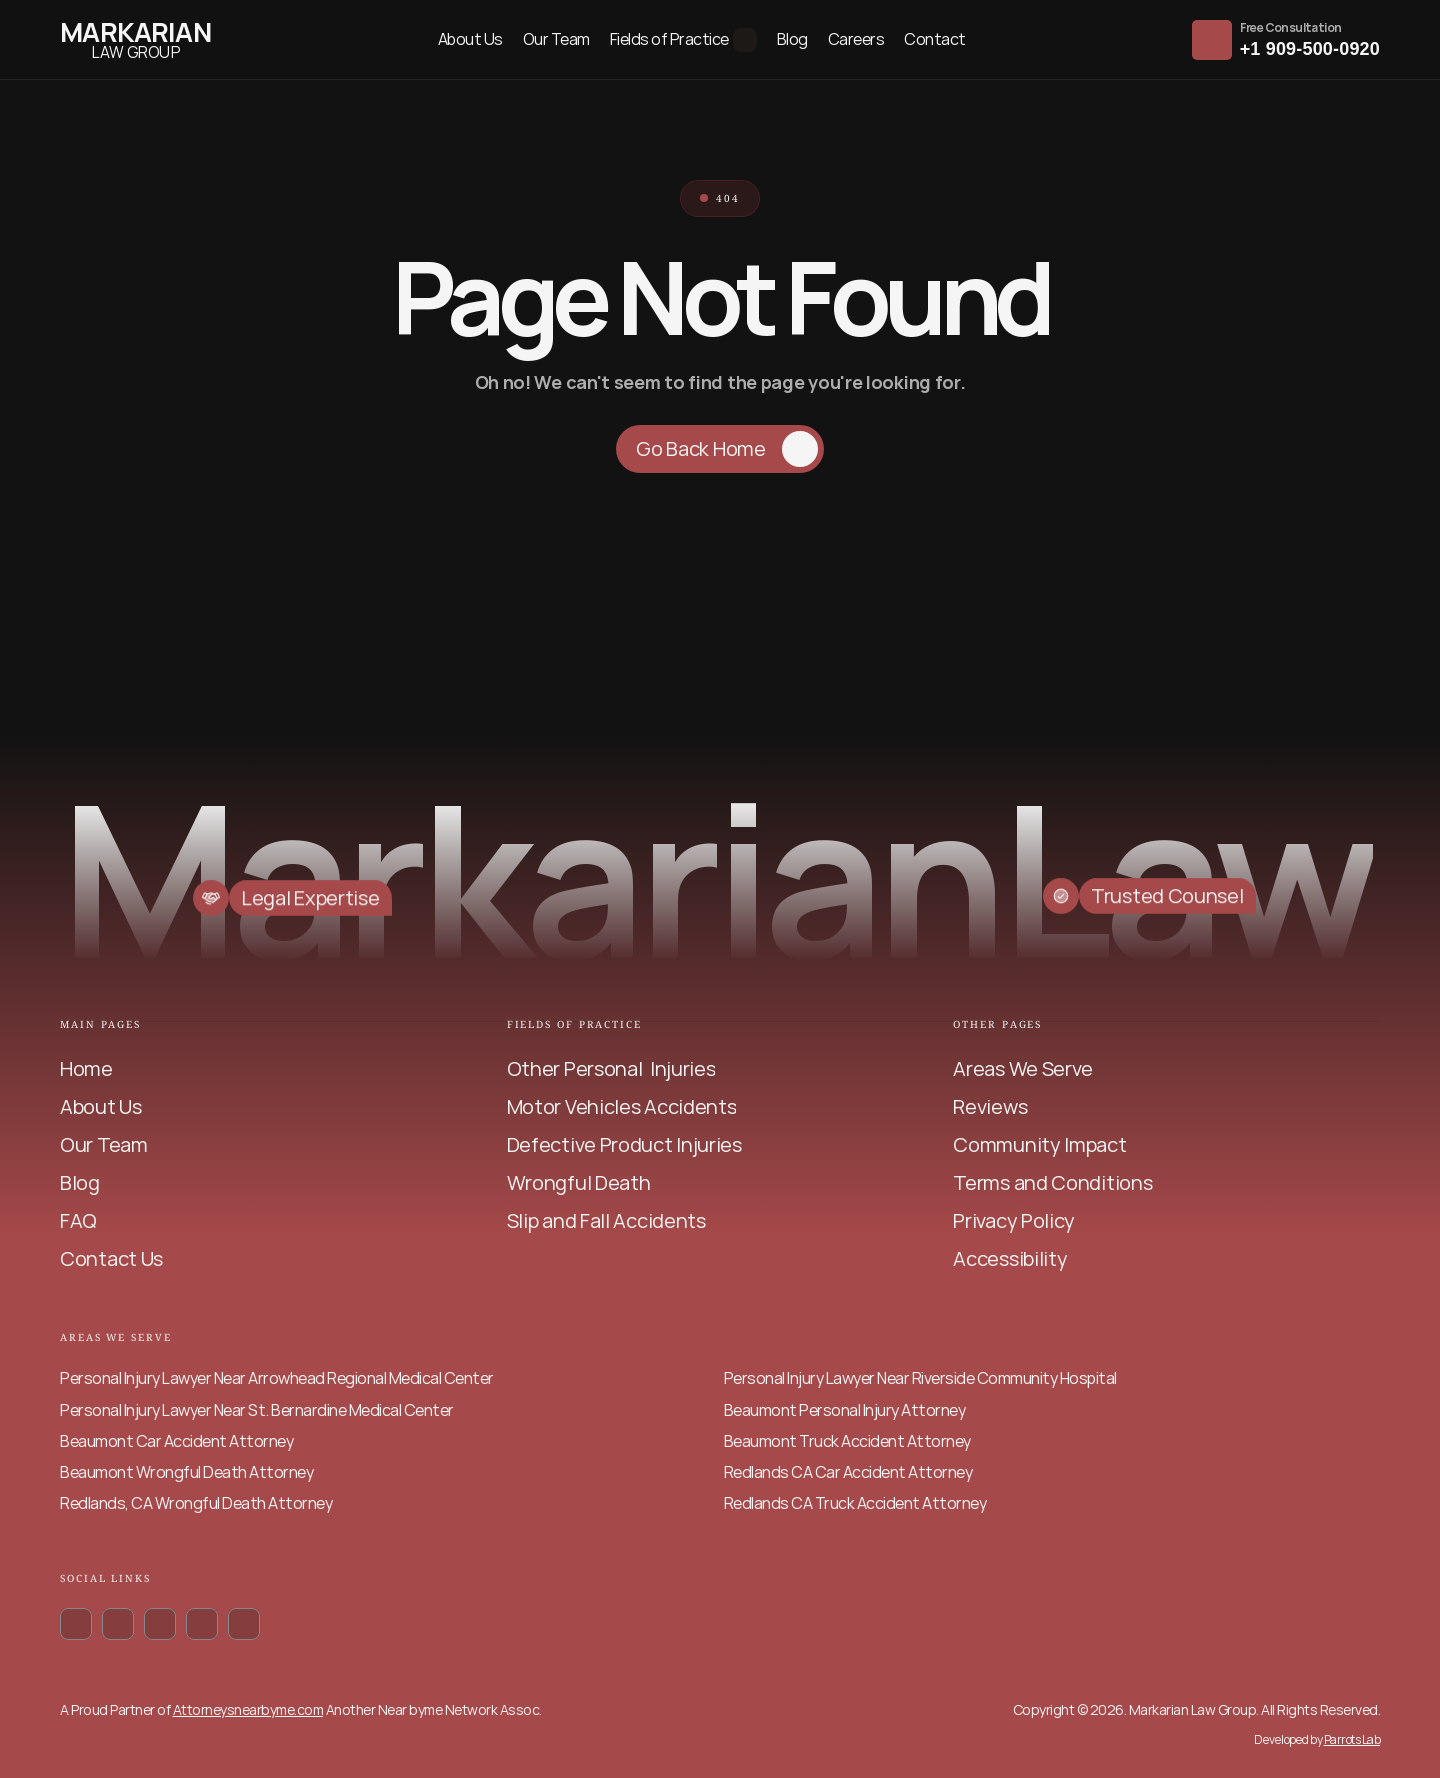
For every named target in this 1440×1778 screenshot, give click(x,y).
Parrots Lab (1352, 1739)
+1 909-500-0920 (1310, 49)
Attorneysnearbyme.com (248, 1709)
